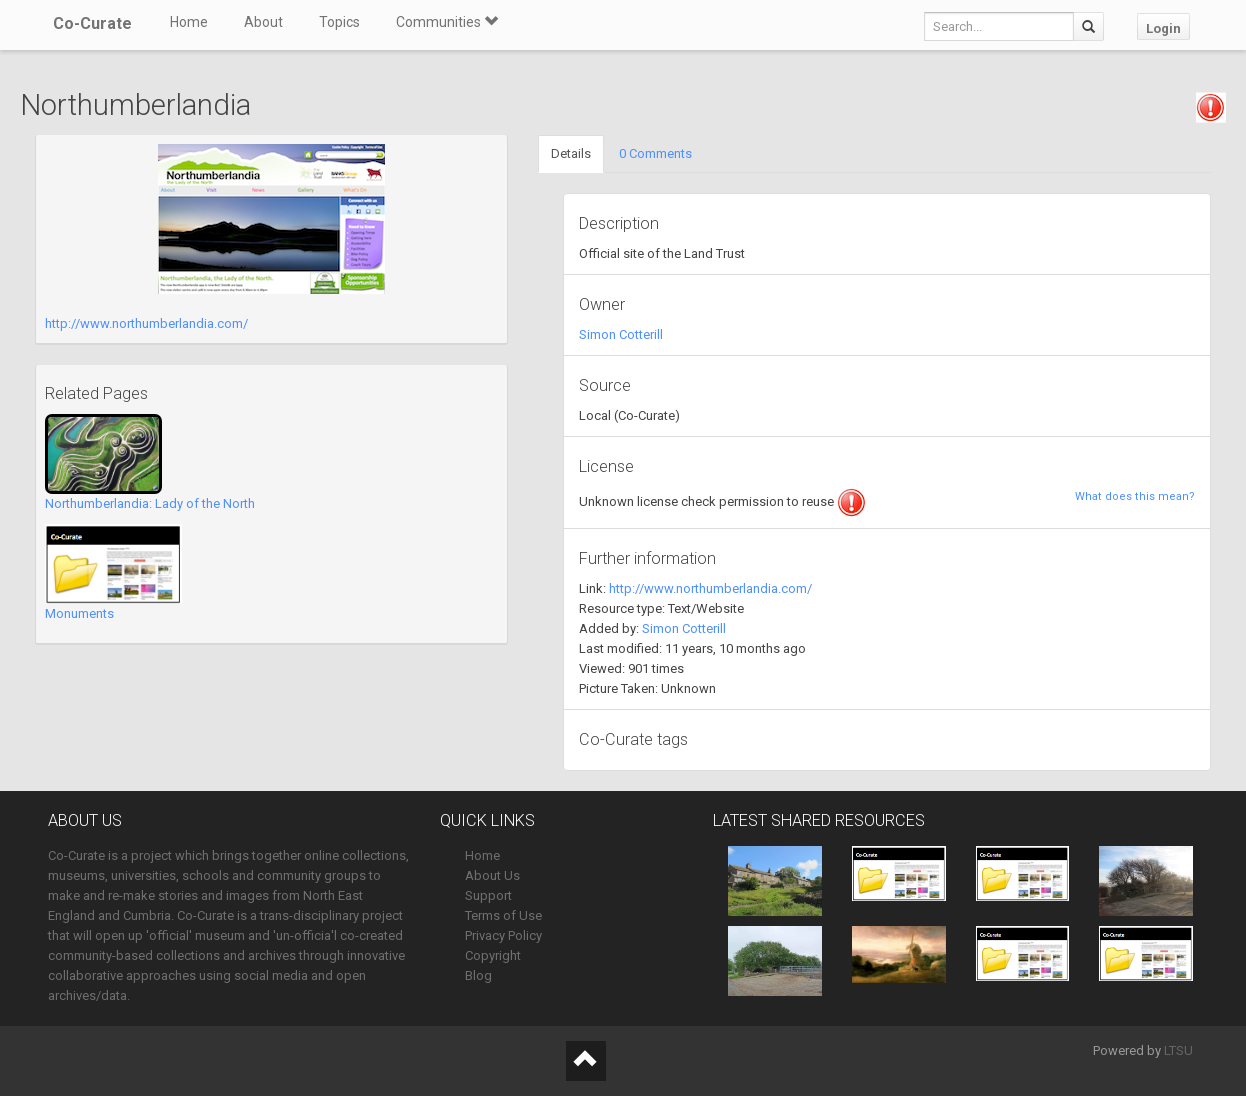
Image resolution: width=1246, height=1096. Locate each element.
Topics (339, 22)
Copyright (493, 955)
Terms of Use (503, 915)
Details (571, 153)
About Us (492, 875)
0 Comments (655, 153)
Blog (478, 975)
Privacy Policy (503, 935)
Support (488, 895)
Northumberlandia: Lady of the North (150, 503)
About (263, 22)
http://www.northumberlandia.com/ (146, 323)
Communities (447, 22)
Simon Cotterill (621, 334)
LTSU (1178, 1050)
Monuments (79, 613)
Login (1163, 28)
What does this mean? (1135, 496)
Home (189, 22)
